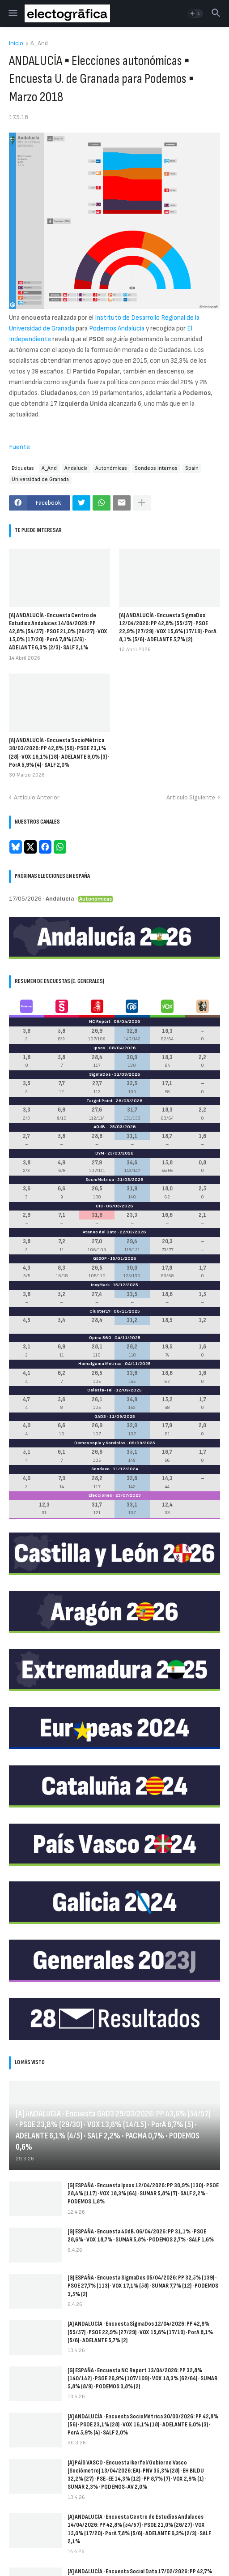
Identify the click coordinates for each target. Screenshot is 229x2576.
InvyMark (100, 1285)
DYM (99, 1153)
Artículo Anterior (36, 797)
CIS (99, 1206)
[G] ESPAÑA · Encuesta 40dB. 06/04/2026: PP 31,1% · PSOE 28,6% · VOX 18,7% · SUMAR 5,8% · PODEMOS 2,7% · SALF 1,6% (141, 2235)
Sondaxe (100, 1469)
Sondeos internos (156, 468)
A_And (39, 43)
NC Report (99, 1021)
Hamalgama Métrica (100, 1363)
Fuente (19, 447)
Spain (192, 468)
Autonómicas (111, 468)
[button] (12, 13)
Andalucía (76, 468)
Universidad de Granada (40, 479)
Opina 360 (100, 1337)
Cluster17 (99, 1311)
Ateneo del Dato (100, 1232)
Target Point (99, 1100)
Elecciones (100, 1495)
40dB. (99, 1126)
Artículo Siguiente (190, 797)
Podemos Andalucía (116, 328)
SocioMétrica (99, 1179)
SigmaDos (100, 1074)
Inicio (16, 43)
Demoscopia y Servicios (100, 1443)
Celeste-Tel (100, 1390)
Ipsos (99, 1048)
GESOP (100, 1258)
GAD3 (100, 1416)
